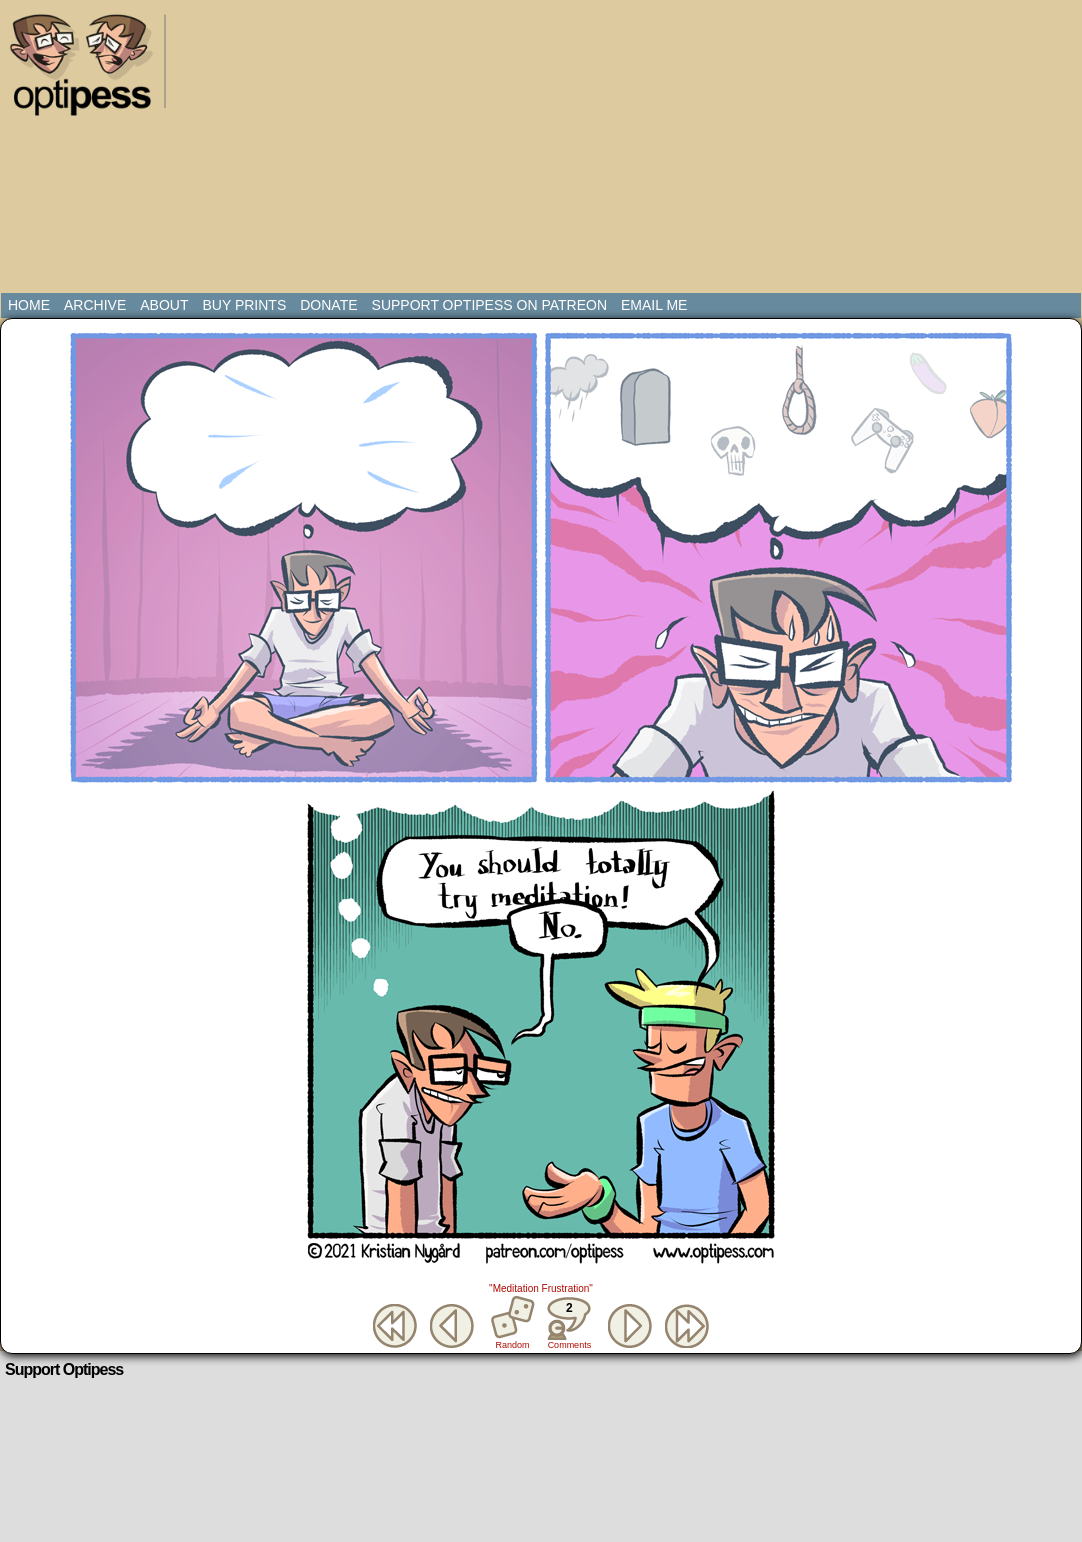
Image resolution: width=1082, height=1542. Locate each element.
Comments (569, 1323)
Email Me (654, 305)
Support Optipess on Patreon (489, 305)
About (164, 305)
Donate (328, 305)
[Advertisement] (542, 150)
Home (29, 305)
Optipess (91, 70)
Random (513, 1345)
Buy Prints (244, 305)
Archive (95, 305)
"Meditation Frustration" (541, 1288)
